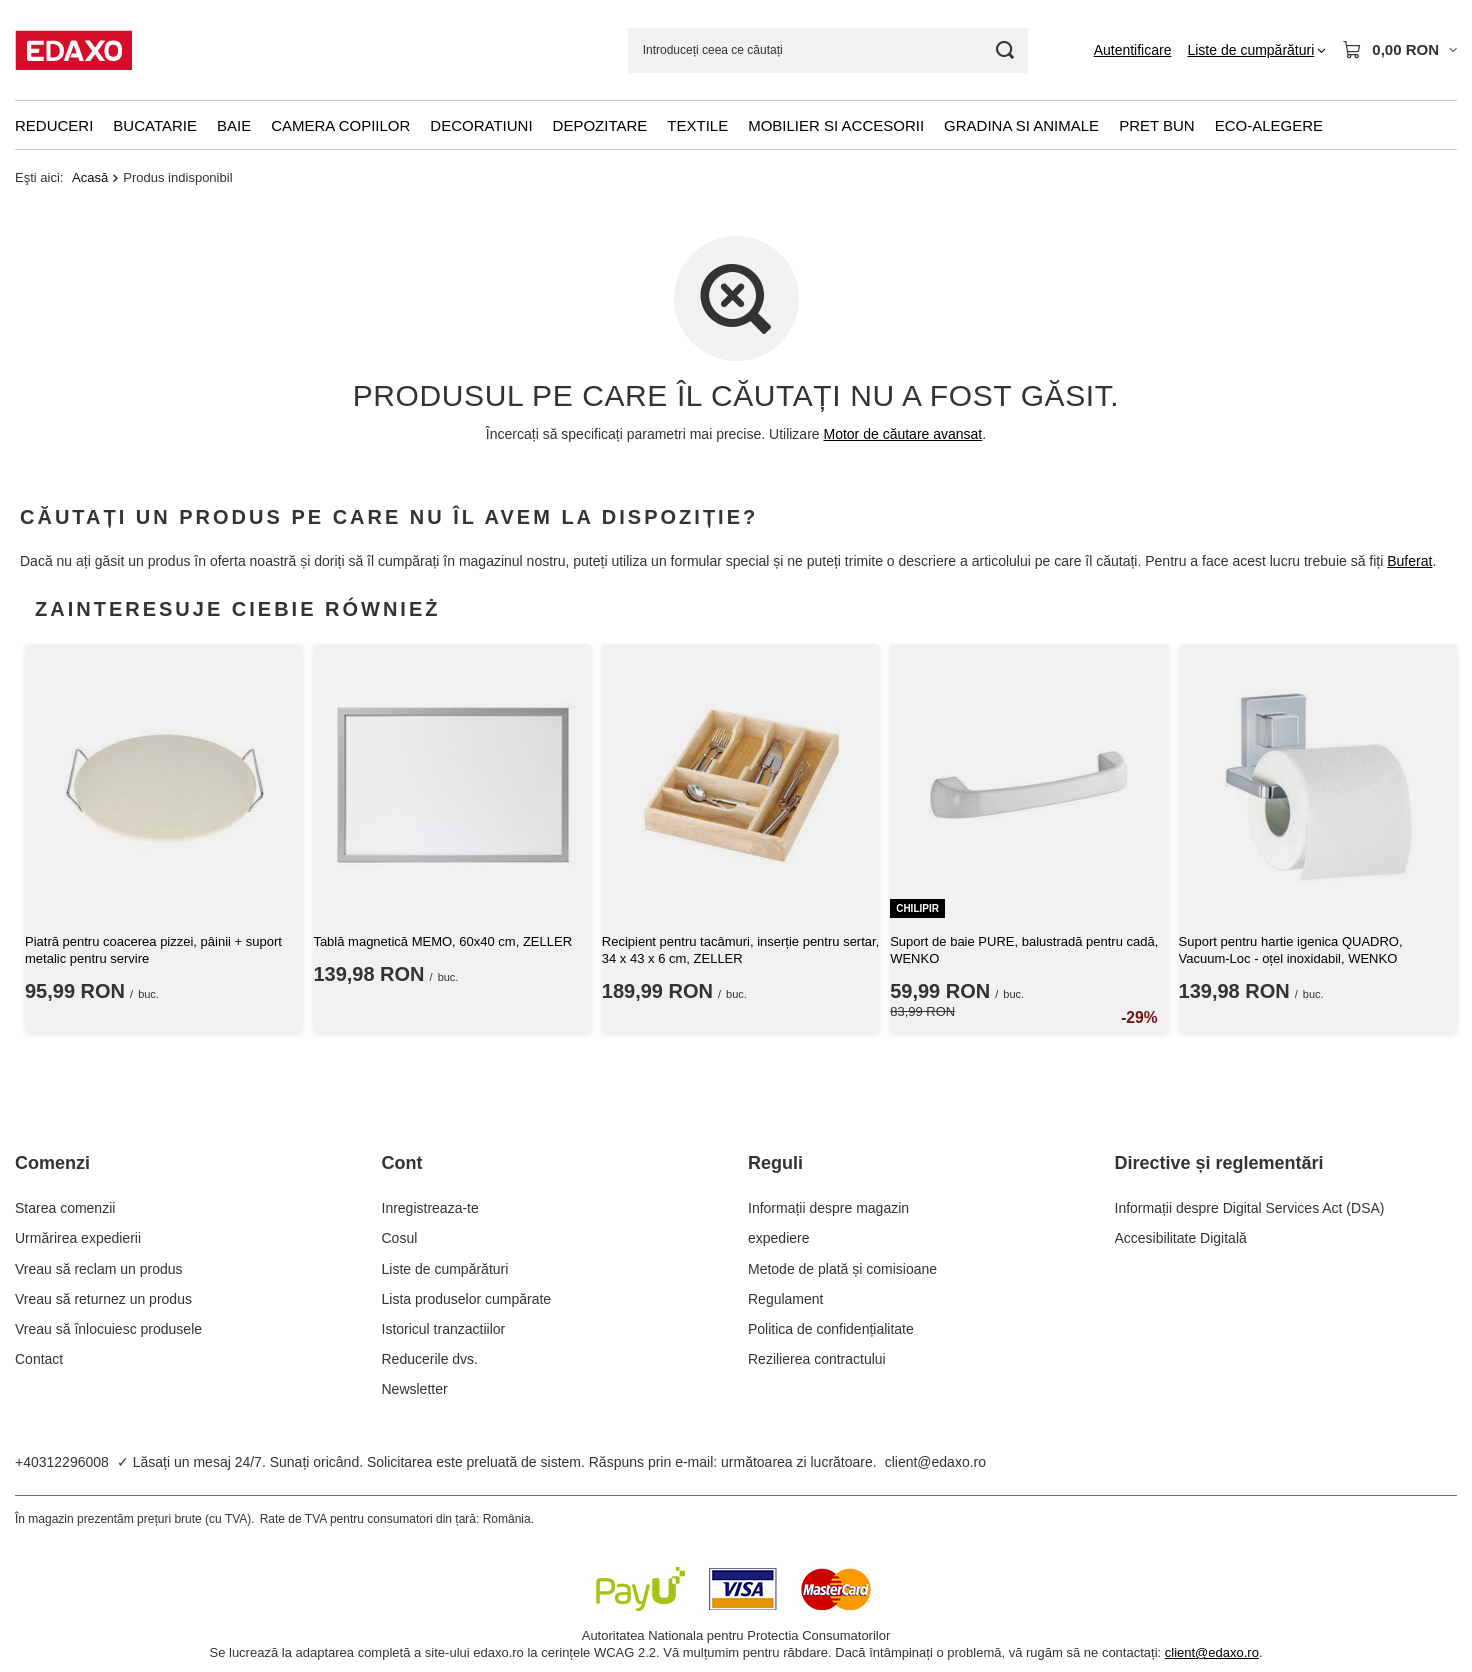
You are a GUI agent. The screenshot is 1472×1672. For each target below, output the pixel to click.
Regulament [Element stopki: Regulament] (786, 1299)
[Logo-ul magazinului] (73, 50)
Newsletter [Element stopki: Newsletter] (415, 1389)
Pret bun (1157, 125)
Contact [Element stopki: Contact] (39, 1359)
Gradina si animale (1021, 125)
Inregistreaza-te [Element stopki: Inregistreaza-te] (430, 1208)
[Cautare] (1005, 50)
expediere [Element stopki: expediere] (779, 1238)
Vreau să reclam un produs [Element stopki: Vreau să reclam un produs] (99, 1269)
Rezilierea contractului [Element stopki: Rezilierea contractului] (817, 1359)
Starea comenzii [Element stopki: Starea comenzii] (65, 1208)
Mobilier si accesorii (836, 125)
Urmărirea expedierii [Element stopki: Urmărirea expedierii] (78, 1238)
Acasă (90, 177)
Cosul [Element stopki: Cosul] (400, 1238)
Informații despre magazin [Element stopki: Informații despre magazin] (828, 1208)
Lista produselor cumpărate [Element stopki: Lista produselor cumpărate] (467, 1299)
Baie (234, 125)
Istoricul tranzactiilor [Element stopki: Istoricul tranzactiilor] (444, 1329)
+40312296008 (62, 1462)
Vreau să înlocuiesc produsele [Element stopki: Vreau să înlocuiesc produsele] (108, 1329)
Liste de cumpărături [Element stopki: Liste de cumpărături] (445, 1269)
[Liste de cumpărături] (1256, 50)
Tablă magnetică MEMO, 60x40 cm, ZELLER (442, 941)
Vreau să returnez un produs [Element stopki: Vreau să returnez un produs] (103, 1299)
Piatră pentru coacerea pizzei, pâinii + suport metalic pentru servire (153, 950)
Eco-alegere (1269, 125)
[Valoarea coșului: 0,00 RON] (1399, 50)
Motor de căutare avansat (903, 434)
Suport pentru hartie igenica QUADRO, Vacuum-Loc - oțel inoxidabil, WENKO (1291, 950)
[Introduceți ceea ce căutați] (828, 50)
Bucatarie (155, 125)
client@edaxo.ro (935, 1462)
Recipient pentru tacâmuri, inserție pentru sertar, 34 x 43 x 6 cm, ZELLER (740, 950)
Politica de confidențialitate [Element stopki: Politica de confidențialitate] (831, 1329)
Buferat (1409, 562)
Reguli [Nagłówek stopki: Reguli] (775, 1163)
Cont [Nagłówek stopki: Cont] (402, 1163)
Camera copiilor (340, 125)
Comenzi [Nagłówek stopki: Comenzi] (52, 1163)
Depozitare (600, 125)
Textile (697, 125)
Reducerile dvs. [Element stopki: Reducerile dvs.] (430, 1359)
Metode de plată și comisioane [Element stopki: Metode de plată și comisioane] (842, 1269)
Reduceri (54, 125)
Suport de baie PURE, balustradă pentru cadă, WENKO (1024, 950)
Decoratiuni (481, 125)
